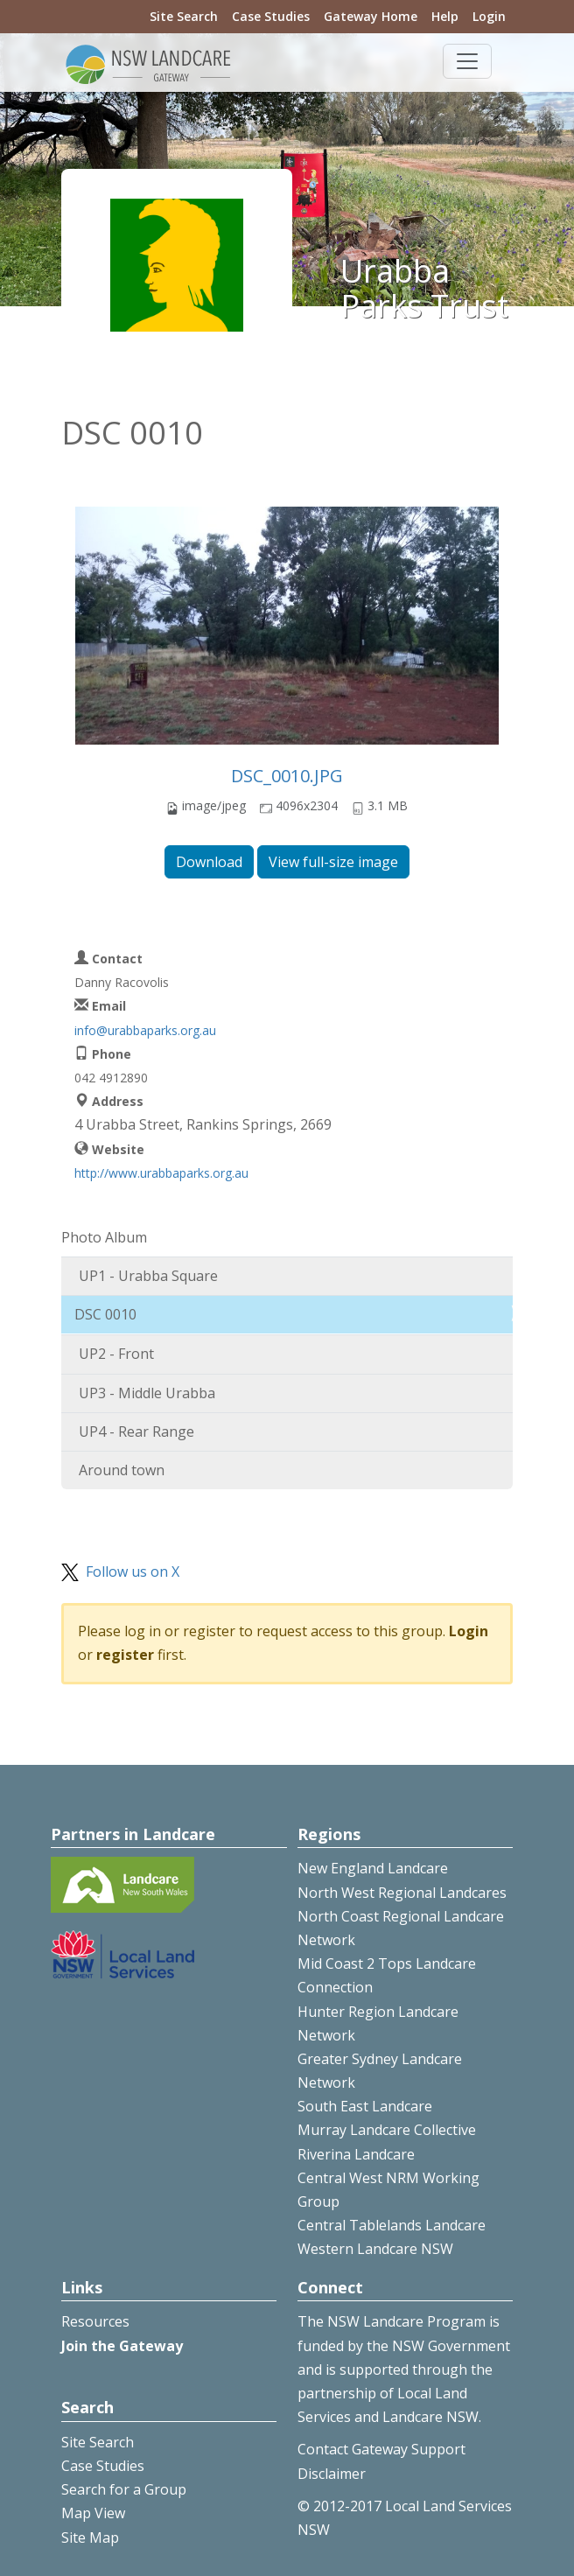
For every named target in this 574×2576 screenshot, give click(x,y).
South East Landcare (365, 2106)
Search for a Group (123, 2489)
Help (444, 16)
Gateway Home (370, 16)
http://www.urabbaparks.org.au (161, 1173)
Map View (93, 2513)
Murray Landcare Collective (387, 2129)
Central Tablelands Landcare (392, 2225)
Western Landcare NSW (375, 2248)
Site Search (184, 16)
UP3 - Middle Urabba (147, 1393)
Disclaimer (332, 2473)
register (125, 1654)
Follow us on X (132, 1571)
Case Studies (271, 16)
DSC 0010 (105, 1314)
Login (489, 16)
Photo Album (104, 1237)
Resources (95, 2321)
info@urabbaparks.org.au (145, 1030)
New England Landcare (373, 1868)
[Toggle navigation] (467, 61)
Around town (121, 1470)
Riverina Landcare (356, 2154)
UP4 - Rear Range (136, 1431)
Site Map (90, 2537)
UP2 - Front (116, 1353)
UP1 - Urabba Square (148, 1275)
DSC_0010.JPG (287, 776)
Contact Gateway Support (382, 2449)
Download (209, 862)
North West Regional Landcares (402, 1892)
